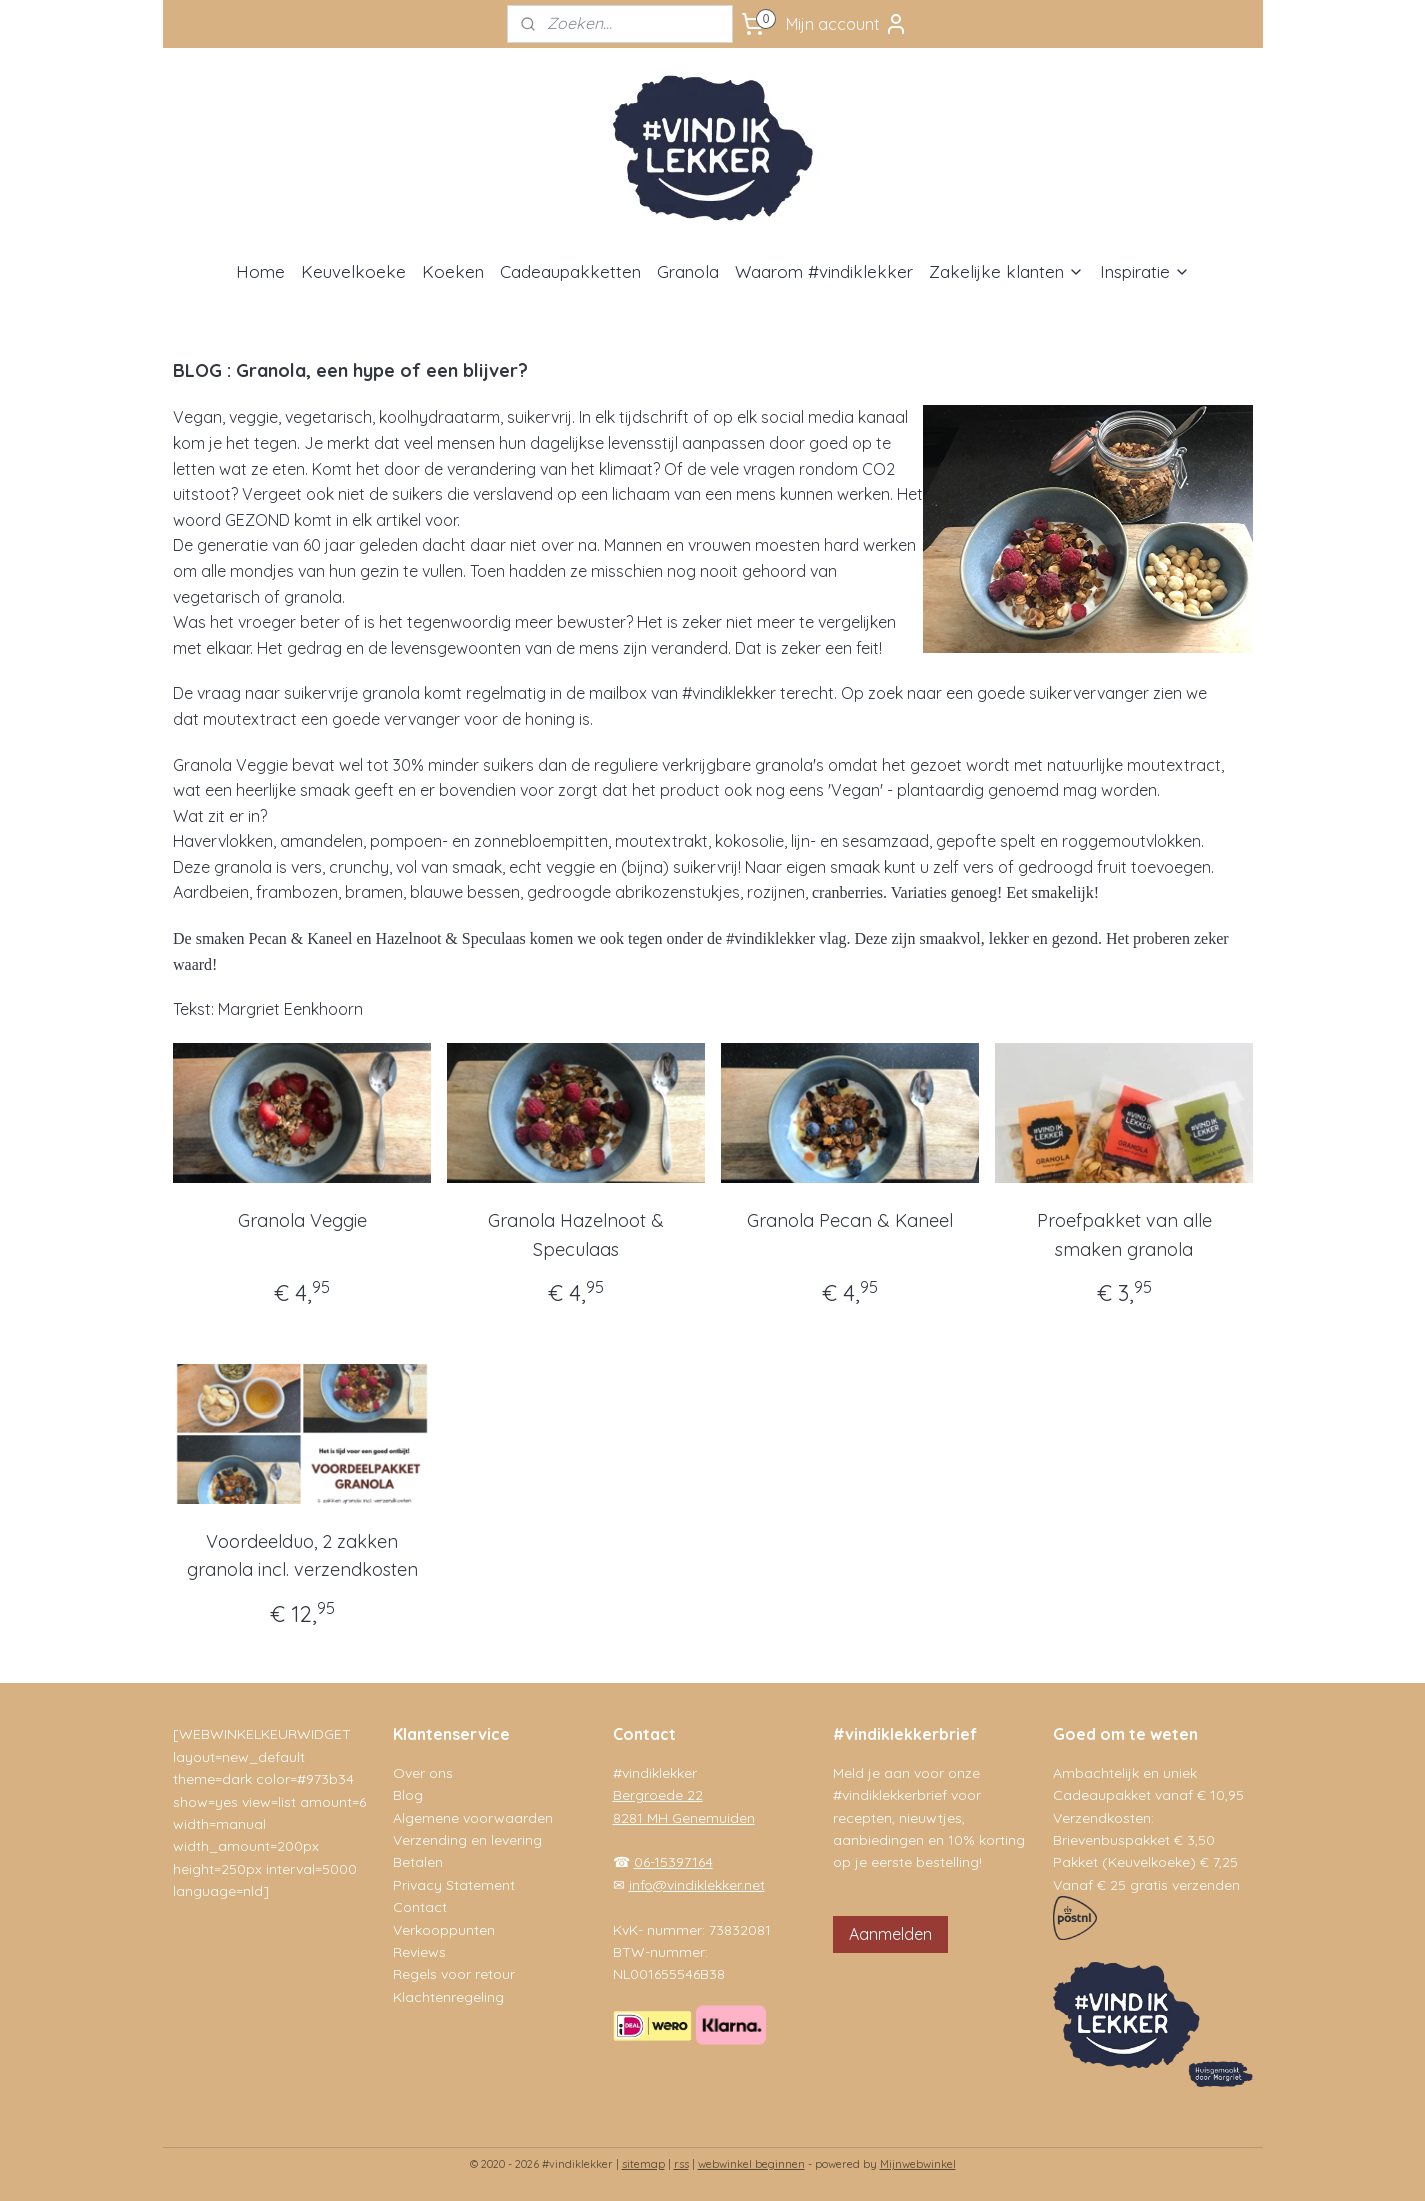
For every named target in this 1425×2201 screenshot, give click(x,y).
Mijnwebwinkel (918, 2164)
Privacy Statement (454, 1885)
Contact (420, 1907)
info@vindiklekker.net (697, 1885)
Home (260, 271)
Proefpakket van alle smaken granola (1123, 1235)
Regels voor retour (454, 1974)
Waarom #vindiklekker (824, 271)
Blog (408, 1795)
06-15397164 (673, 1862)
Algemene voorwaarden (473, 1818)
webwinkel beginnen (751, 2164)
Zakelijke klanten (1006, 271)
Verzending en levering (467, 1840)
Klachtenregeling (448, 1997)
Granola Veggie (301, 1220)
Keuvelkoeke (353, 271)
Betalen (418, 1862)
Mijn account (847, 24)
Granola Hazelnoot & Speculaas (576, 1235)
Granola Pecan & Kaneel (850, 1220)
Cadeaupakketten (570, 271)
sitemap (643, 2164)
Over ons (423, 1773)
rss (681, 2164)
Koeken (453, 271)
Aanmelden (890, 1934)
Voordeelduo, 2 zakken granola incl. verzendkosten (301, 1556)
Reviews (419, 1952)
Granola (688, 271)
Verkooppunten (444, 1930)
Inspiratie (1145, 271)
